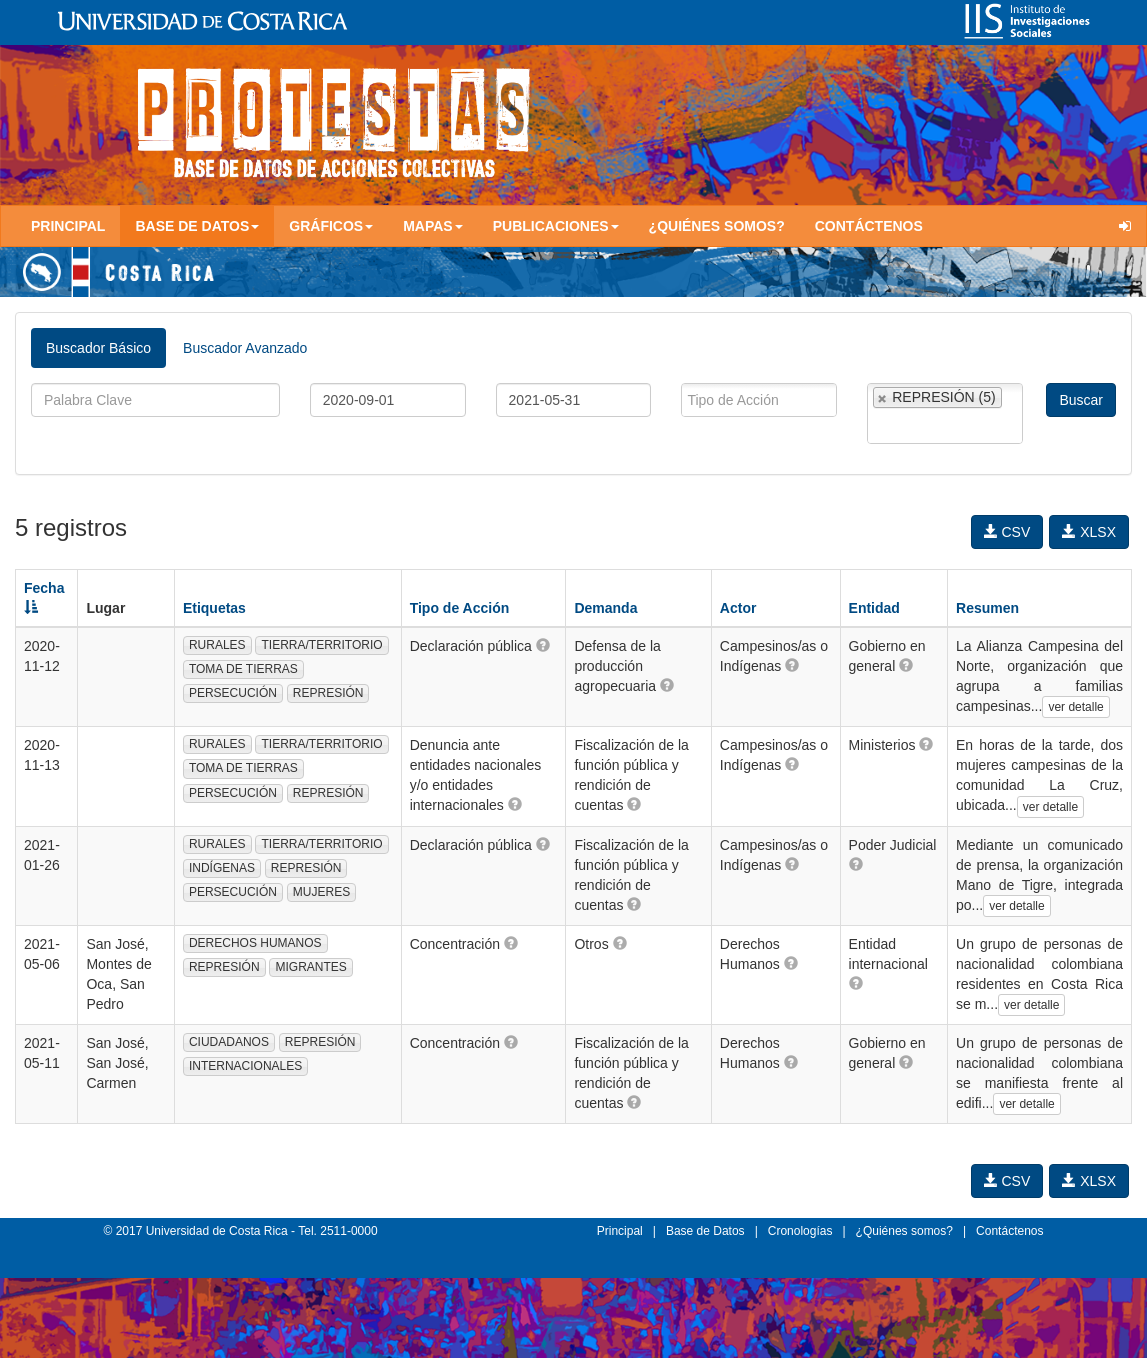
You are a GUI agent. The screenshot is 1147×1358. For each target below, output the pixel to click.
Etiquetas (214, 608)
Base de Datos (705, 1231)
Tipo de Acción (460, 608)
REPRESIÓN (328, 693)
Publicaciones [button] (556, 226)
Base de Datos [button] (197, 226)
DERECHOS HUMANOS (255, 943)
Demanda (605, 608)
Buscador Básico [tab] (98, 348)
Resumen (987, 608)
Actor (738, 608)
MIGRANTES (310, 967)
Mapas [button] (433, 226)
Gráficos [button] (331, 226)
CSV (1007, 532)
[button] (543, 645)
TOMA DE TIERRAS (243, 669)
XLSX (1089, 532)
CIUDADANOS (229, 1042)
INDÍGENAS (222, 868)
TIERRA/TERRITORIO (321, 645)
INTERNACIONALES (245, 1066)
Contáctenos (869, 226)
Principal (68, 226)
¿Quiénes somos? (717, 226)
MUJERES (321, 892)
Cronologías (800, 1231)
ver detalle (1075, 707)
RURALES (217, 645)
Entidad (874, 608)
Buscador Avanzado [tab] (245, 348)
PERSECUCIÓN (233, 693)
